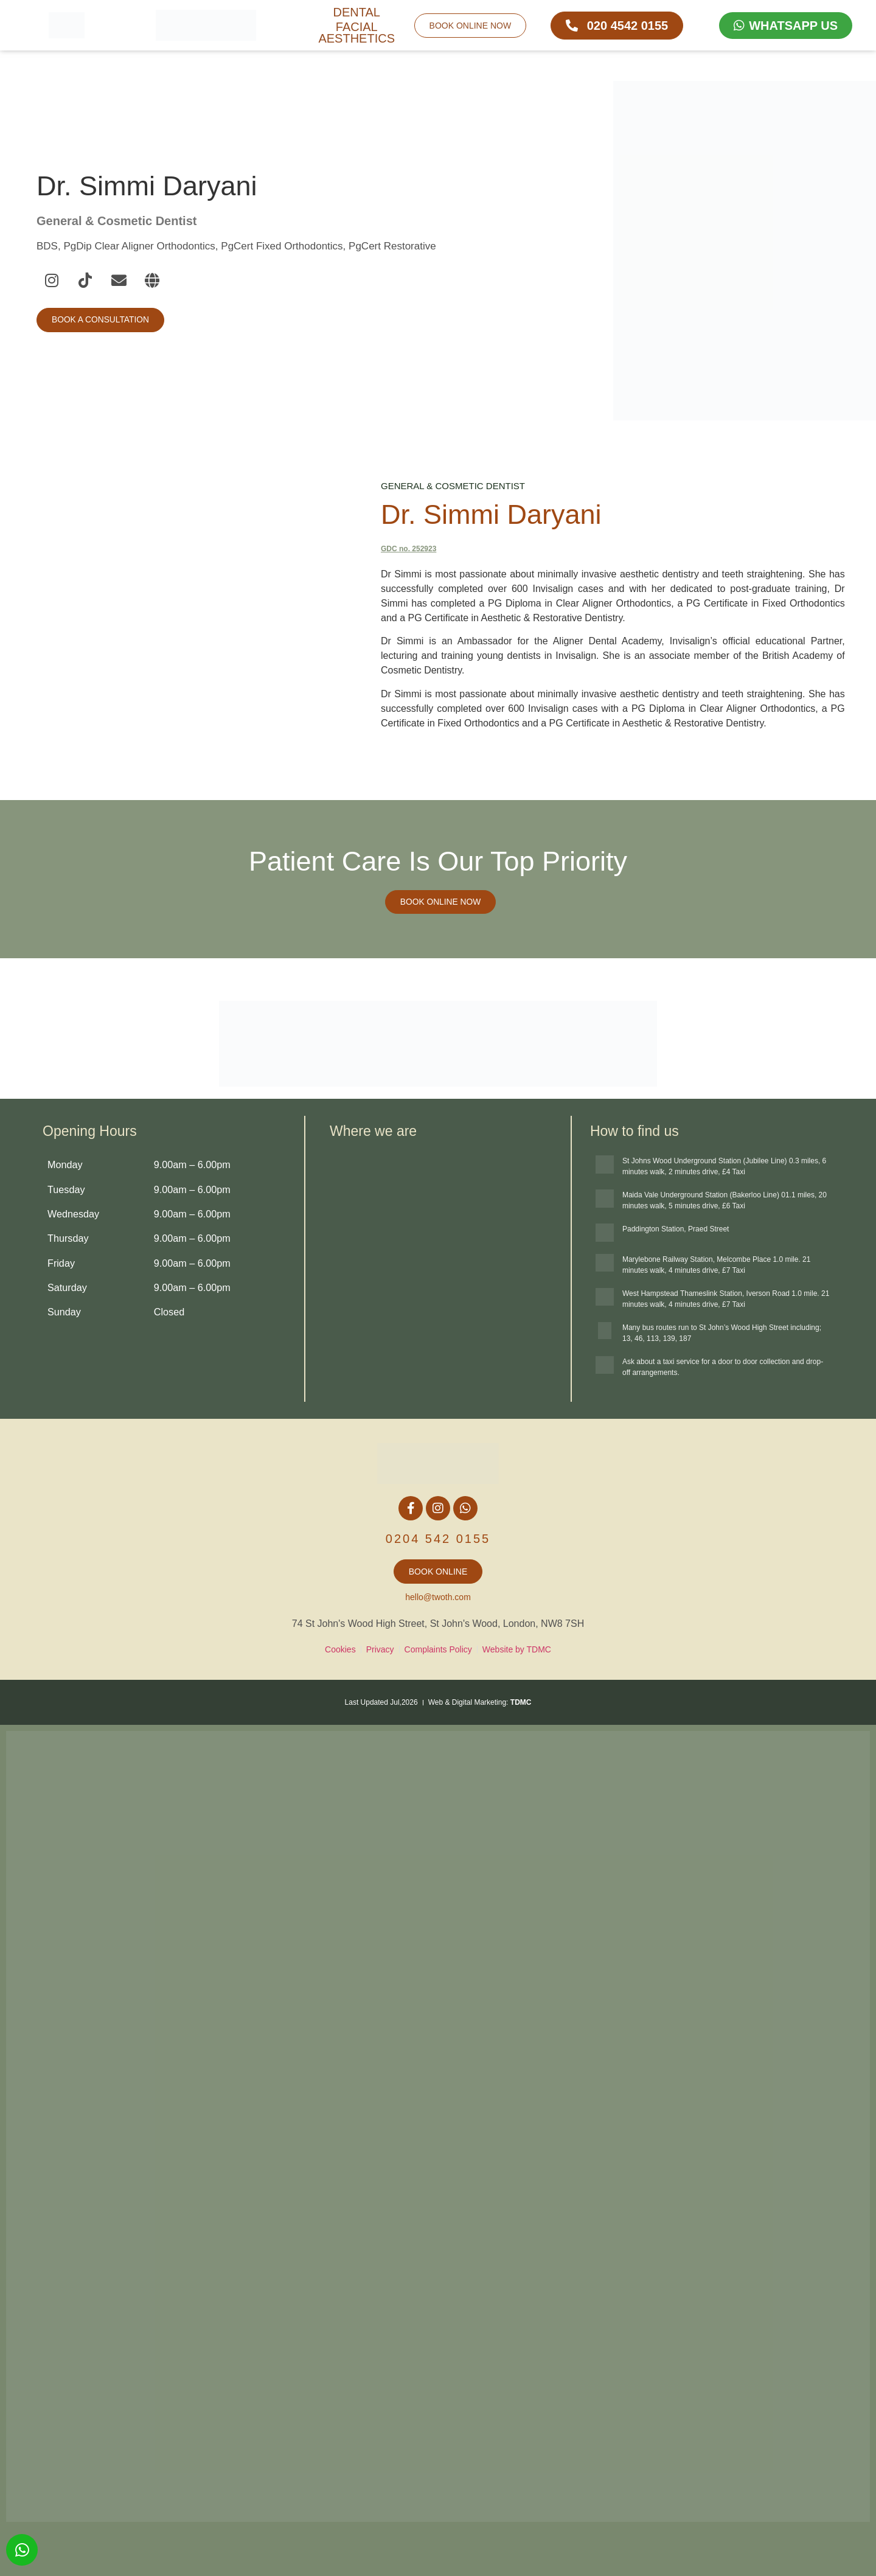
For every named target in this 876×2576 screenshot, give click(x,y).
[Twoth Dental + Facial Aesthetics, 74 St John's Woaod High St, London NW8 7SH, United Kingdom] (438, 1264)
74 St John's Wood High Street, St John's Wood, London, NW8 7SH (438, 1623)
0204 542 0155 (438, 1538)
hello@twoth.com (438, 1597)
